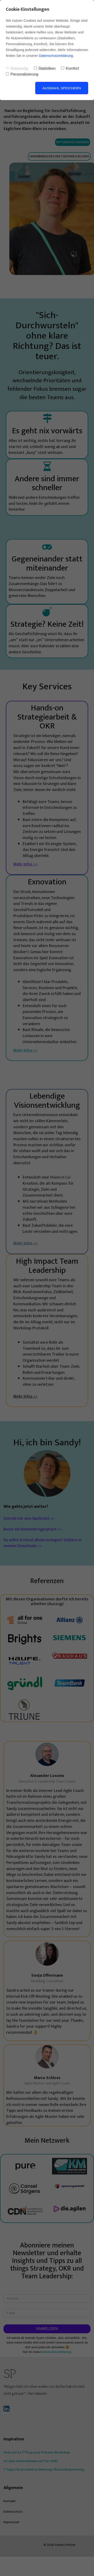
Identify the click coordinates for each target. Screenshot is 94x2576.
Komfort (70, 68)
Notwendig (17, 68)
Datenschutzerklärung (56, 56)
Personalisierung (22, 74)
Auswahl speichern (61, 88)
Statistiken (45, 68)
